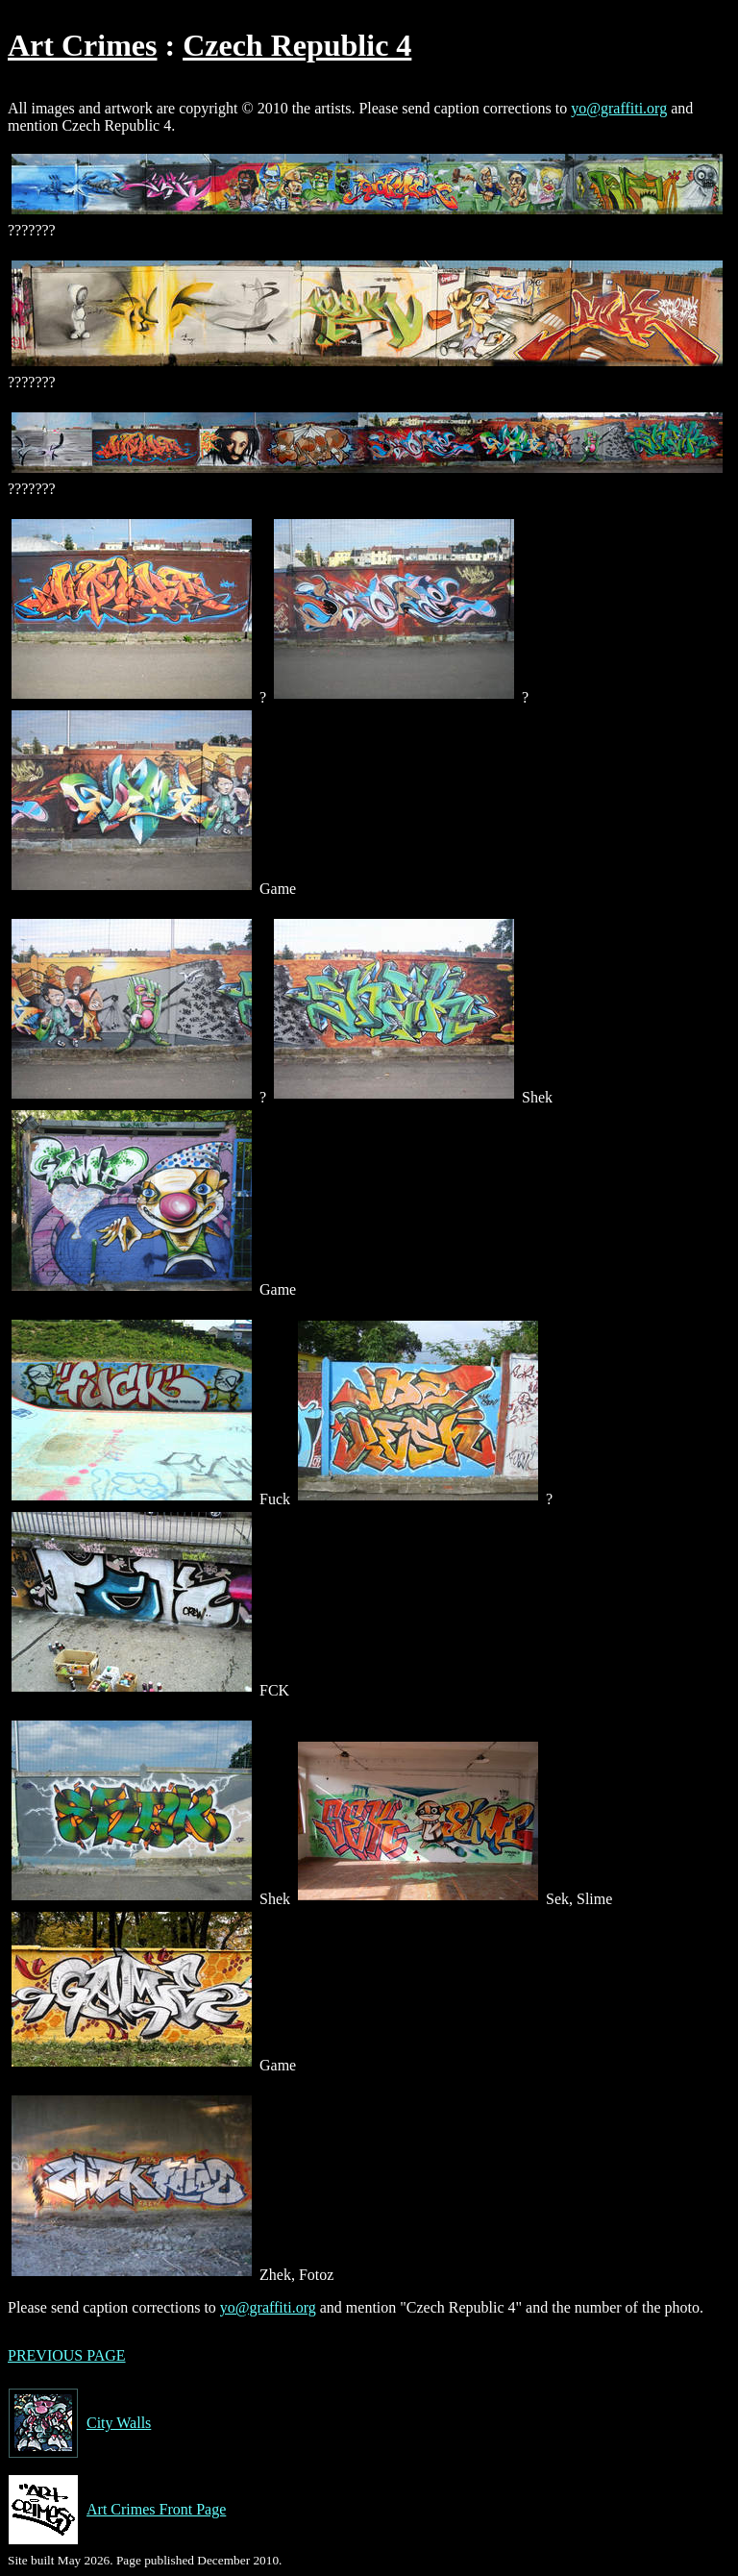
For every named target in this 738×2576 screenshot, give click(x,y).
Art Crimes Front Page (117, 2509)
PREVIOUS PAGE (67, 2355)
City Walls (79, 2423)
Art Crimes (82, 45)
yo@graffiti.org (619, 108)
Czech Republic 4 (297, 45)
